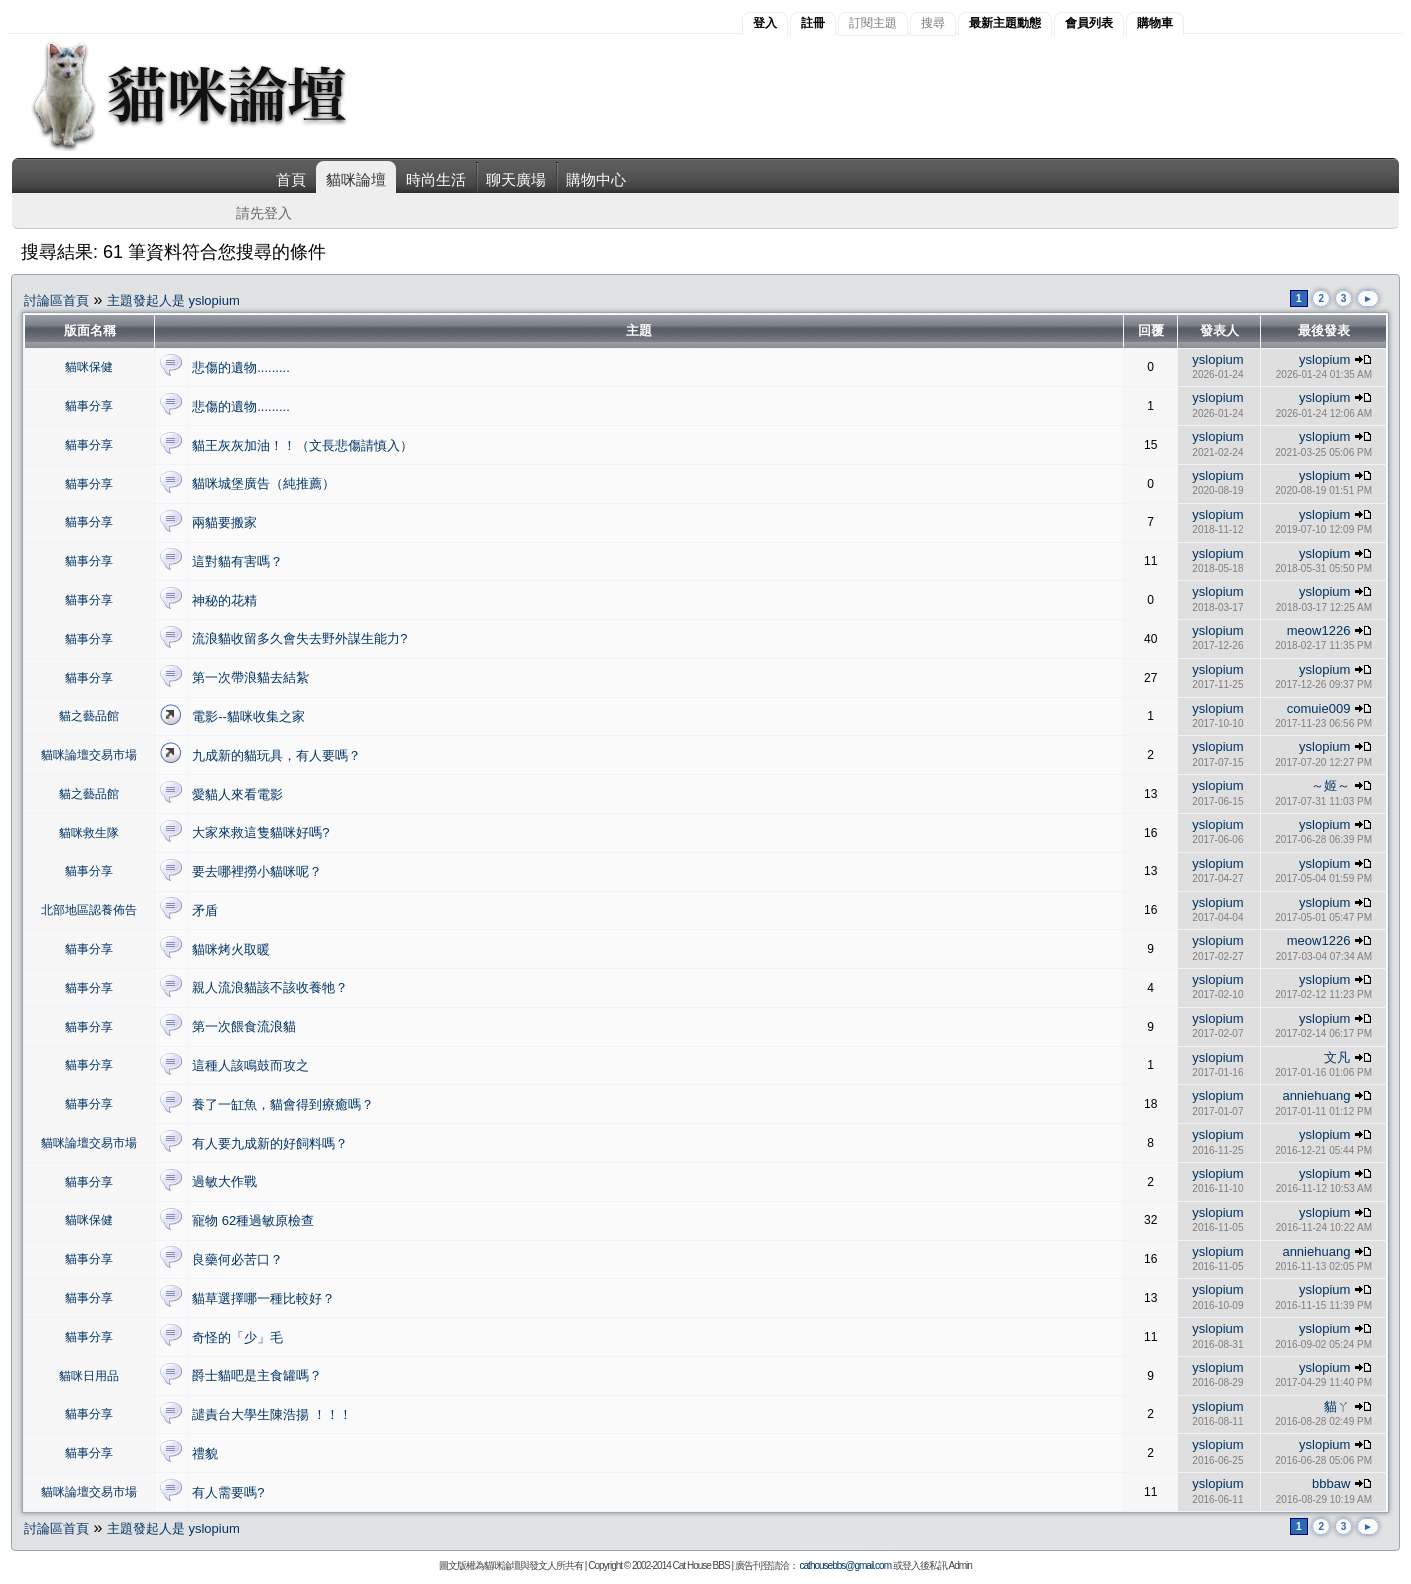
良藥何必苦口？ (237, 1259)
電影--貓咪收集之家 (248, 716)
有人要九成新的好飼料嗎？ (270, 1143)
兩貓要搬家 (224, 522)
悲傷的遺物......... (241, 367)
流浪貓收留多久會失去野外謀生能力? (299, 638)
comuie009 (1319, 708)
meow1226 (1319, 630)
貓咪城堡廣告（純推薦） (263, 483)
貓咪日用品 (89, 1376)
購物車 (1155, 23)
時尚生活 (436, 179)
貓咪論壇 (356, 179)
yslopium (1217, 359)
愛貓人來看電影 (237, 794)
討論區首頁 (56, 300)
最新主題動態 (1005, 23)
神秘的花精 (224, 600)
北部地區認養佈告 (89, 910)
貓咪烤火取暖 (231, 949)
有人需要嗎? (228, 1492)
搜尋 (933, 23)
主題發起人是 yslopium (173, 300)
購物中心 (596, 179)
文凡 (1337, 1057)
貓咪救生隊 (89, 833)
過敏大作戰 (224, 1181)
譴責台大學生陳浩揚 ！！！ (272, 1414)
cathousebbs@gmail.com (845, 1565)
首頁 (291, 179)
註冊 (813, 23)
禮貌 (205, 1453)
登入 (765, 23)
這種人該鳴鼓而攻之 (250, 1065)
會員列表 (1089, 23)
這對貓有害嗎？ (237, 561)
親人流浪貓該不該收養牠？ (270, 987)
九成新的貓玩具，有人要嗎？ (276, 755)
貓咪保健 (89, 367)
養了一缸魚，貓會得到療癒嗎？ (283, 1104)
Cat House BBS (701, 1565)
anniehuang (1316, 1095)
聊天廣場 (516, 179)
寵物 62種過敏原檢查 (253, 1220)
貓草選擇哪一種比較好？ (263, 1298)
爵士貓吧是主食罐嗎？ (257, 1375)
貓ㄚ (1337, 1406)
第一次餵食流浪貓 (244, 1026)
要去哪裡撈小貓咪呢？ (257, 871)
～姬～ (1330, 785)
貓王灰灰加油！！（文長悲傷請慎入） (302, 445)
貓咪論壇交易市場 (89, 755)
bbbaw (1331, 1483)
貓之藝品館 (89, 716)
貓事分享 (89, 406)
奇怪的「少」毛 (237, 1337)
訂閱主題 (873, 23)
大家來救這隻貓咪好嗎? (260, 832)
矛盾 (205, 910)
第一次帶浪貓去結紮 (250, 677)
